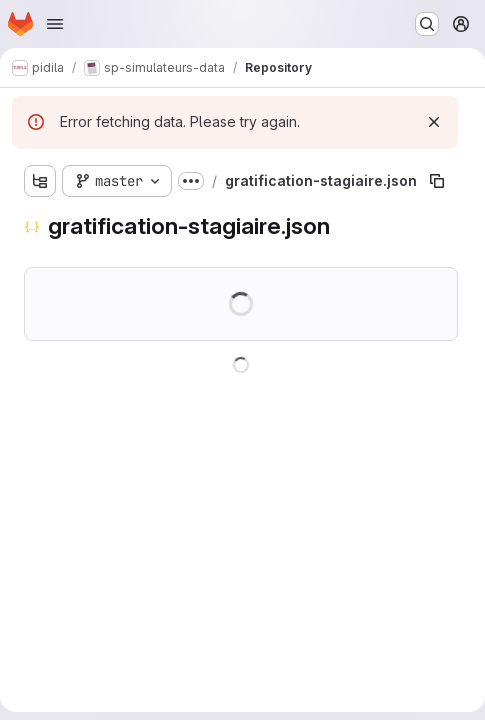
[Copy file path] (437, 181)
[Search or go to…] (427, 24)
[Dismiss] (434, 122)
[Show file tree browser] (40, 181)
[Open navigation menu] (55, 24)
